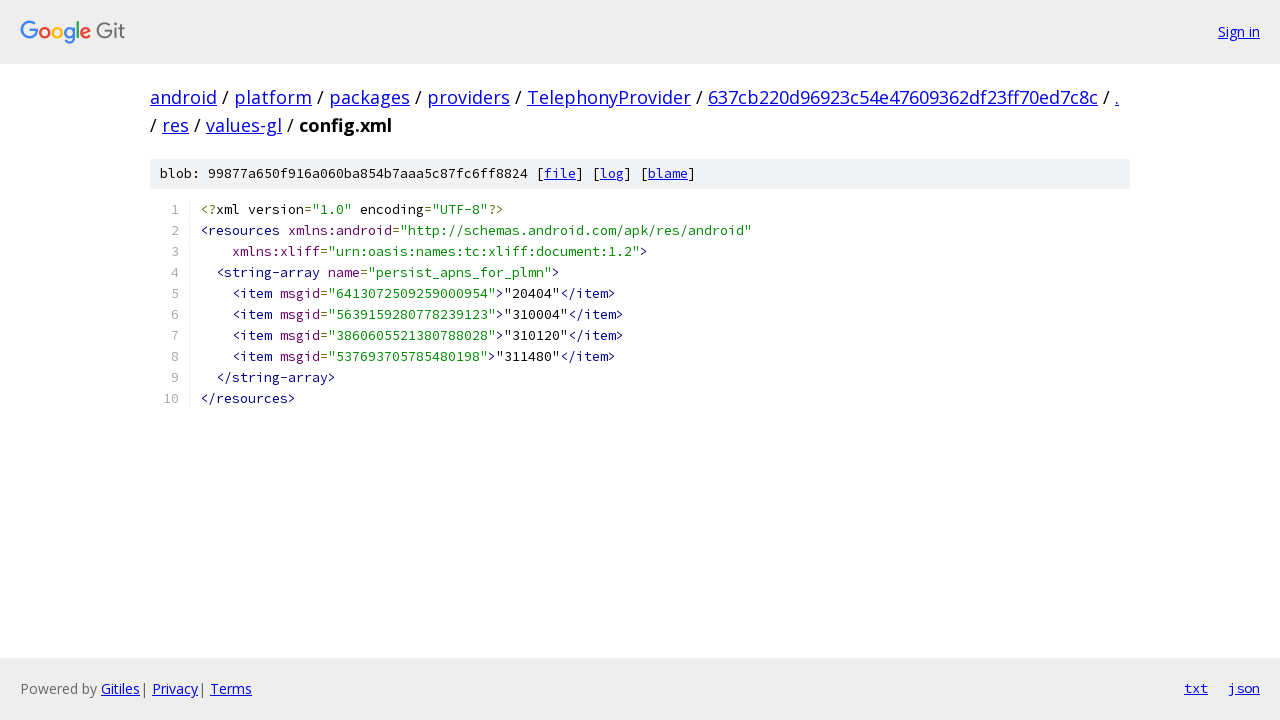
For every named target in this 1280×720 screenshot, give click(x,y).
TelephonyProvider (609, 97)
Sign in (1239, 31)
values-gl (244, 125)
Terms (231, 688)
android (183, 97)
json (1244, 688)
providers (468, 97)
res (175, 125)
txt (1196, 688)
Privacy (175, 688)
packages (369, 97)
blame (668, 173)
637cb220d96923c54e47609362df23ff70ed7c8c (903, 97)
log (612, 173)
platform (273, 97)
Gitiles (120, 688)
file (560, 173)
